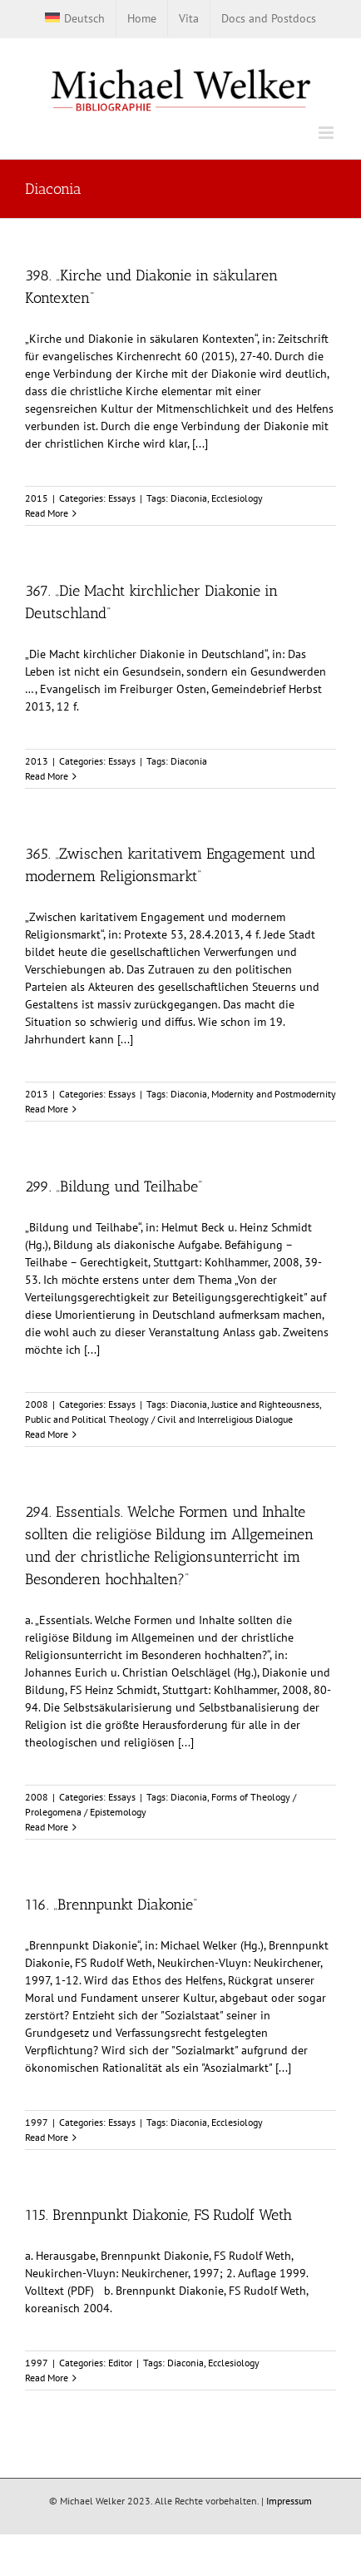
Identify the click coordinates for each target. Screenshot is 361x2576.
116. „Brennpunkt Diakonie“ (111, 1904)
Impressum (289, 2500)
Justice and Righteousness (265, 1404)
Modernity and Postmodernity (273, 1093)
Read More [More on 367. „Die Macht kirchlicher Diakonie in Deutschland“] (46, 776)
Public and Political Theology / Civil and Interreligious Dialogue (159, 1419)
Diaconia (189, 498)
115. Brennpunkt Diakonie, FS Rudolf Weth (158, 2215)
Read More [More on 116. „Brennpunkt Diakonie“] (46, 2137)
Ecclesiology (237, 498)
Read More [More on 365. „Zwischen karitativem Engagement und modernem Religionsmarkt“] (46, 1108)
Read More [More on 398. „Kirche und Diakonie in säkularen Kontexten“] (46, 513)
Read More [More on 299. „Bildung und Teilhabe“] (46, 1434)
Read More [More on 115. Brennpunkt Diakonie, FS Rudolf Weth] (46, 2377)
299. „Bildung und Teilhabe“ (113, 1186)
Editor (120, 2362)
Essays (122, 498)
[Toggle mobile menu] (327, 132)
